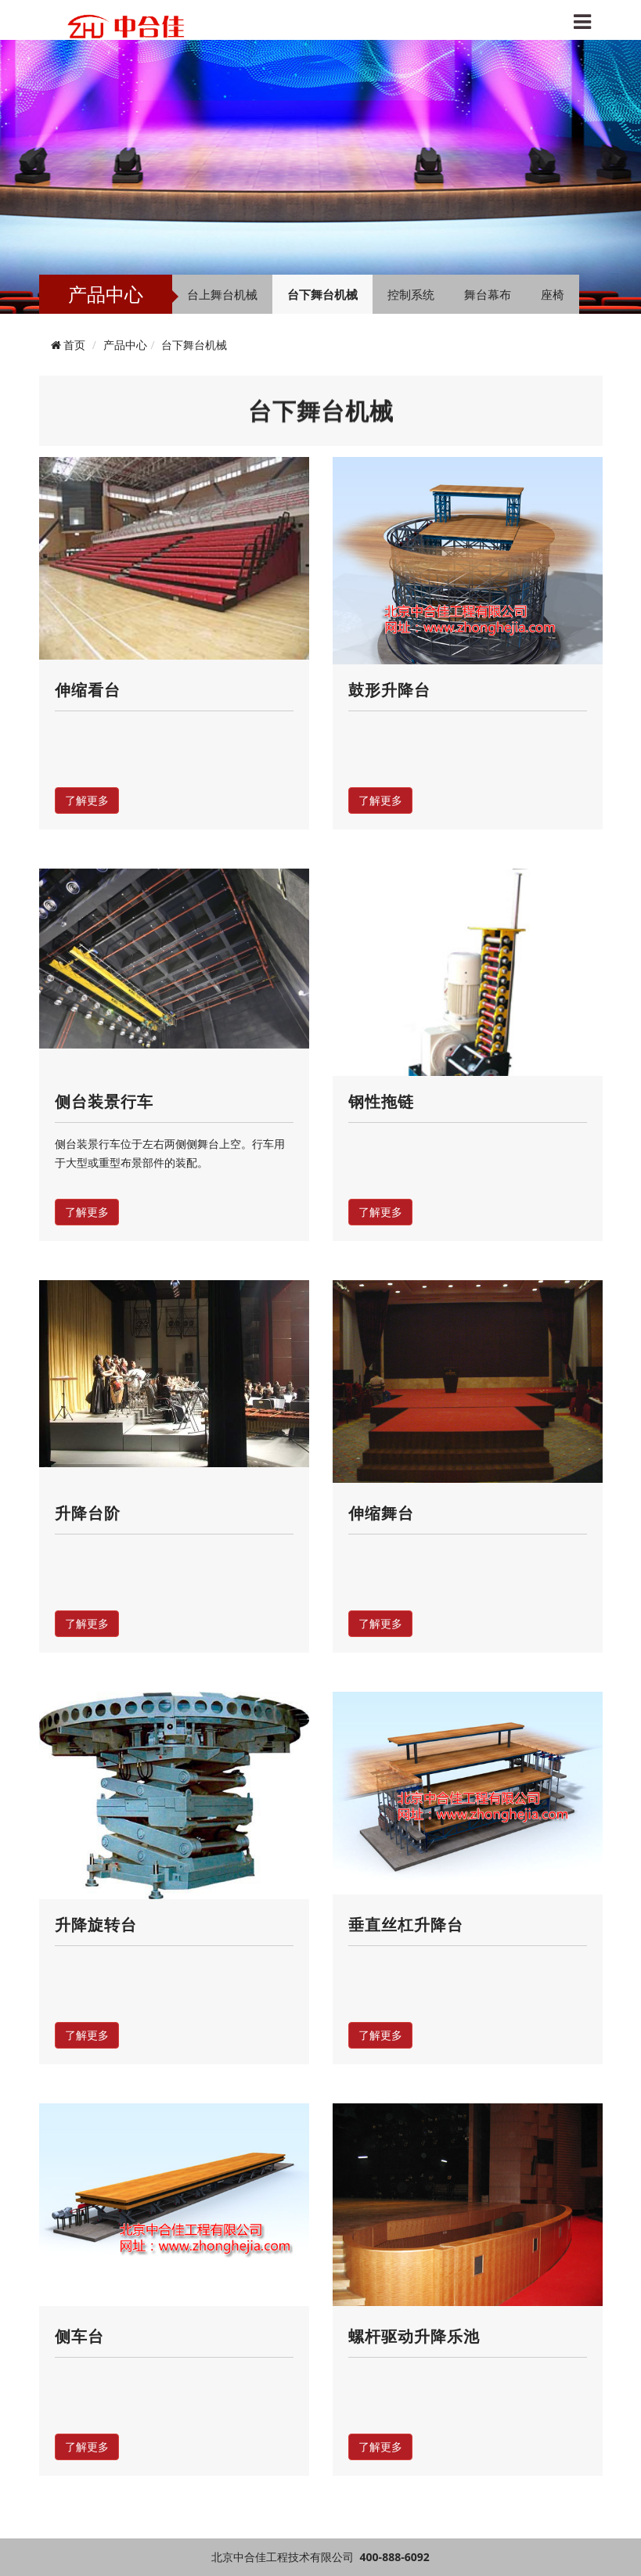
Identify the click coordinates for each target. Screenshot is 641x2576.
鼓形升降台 (389, 689)
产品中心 (125, 344)
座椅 (552, 294)
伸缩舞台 (381, 1513)
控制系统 (410, 294)
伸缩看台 (88, 689)
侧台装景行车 (104, 1101)
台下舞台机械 (322, 294)
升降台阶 (88, 1513)
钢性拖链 (381, 1101)
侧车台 (79, 2336)
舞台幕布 (487, 294)
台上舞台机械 (222, 294)
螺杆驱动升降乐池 (414, 2336)
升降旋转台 (96, 1924)
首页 (74, 344)
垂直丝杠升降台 (405, 1924)
